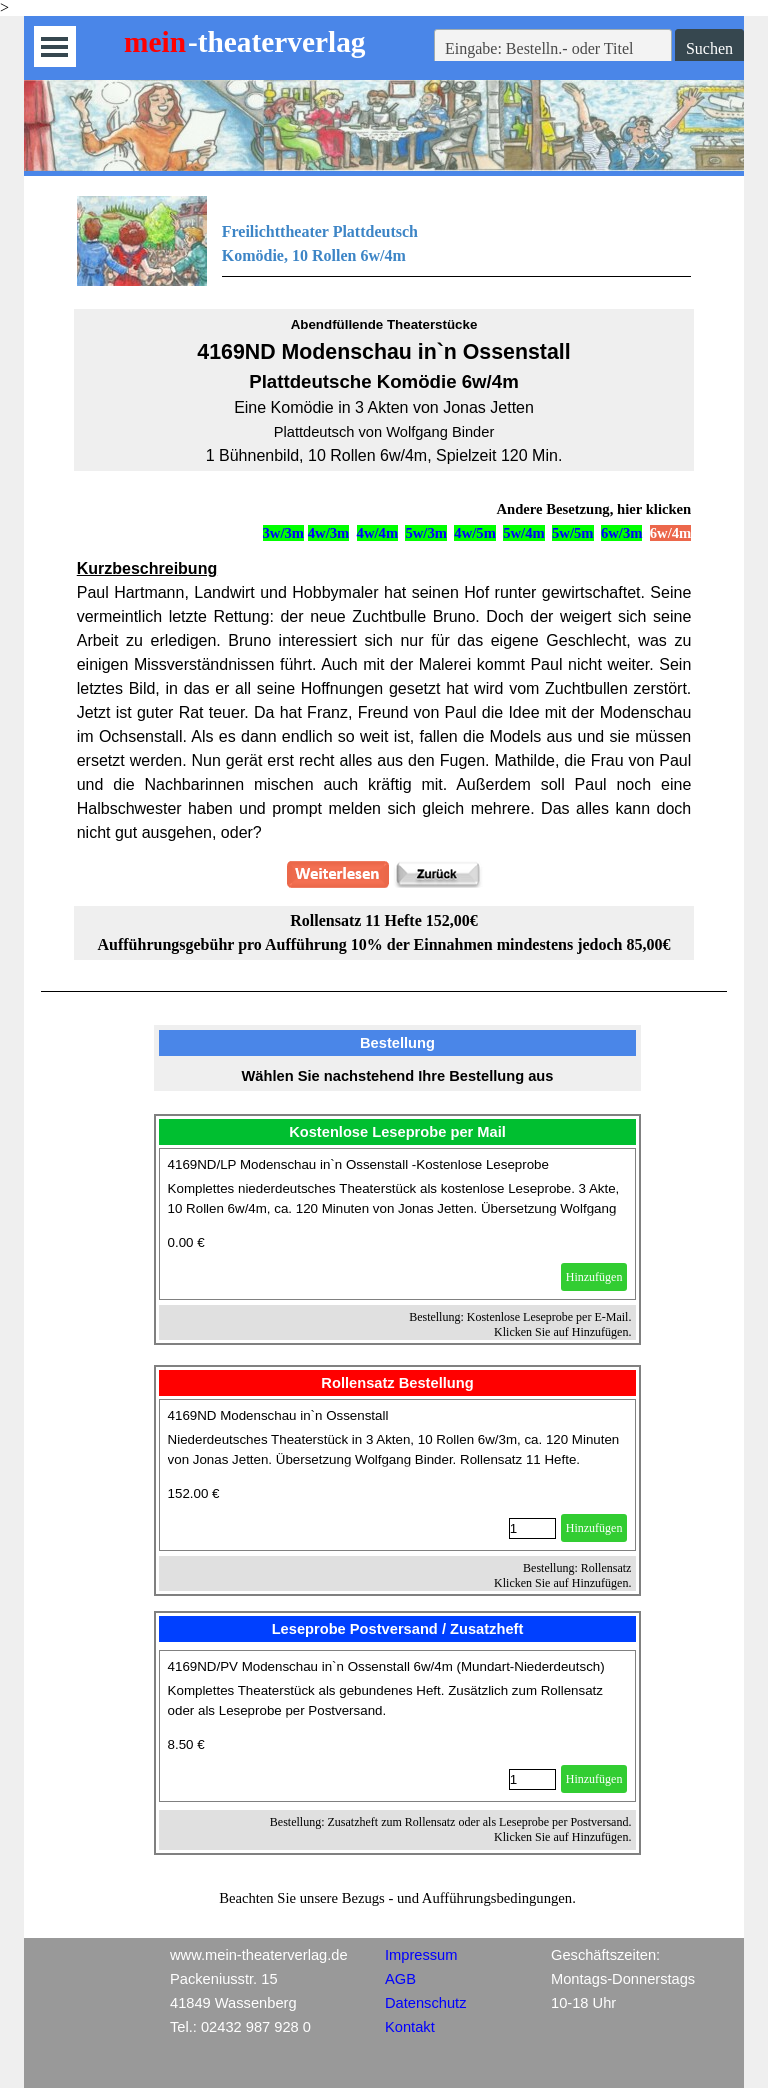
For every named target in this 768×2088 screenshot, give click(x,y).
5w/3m (426, 533)
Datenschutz (425, 2003)
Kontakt (410, 2027)
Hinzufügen (594, 1277)
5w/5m (573, 533)
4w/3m (329, 533)
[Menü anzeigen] (54, 46)
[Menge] (532, 1528)
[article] (398, 1224)
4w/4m (378, 533)
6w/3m (622, 533)
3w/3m (284, 533)
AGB (400, 1979)
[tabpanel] (384, 241)
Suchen (709, 48)
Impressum (421, 1955)
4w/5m (475, 533)
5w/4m (524, 533)
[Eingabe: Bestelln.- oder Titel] (553, 49)
